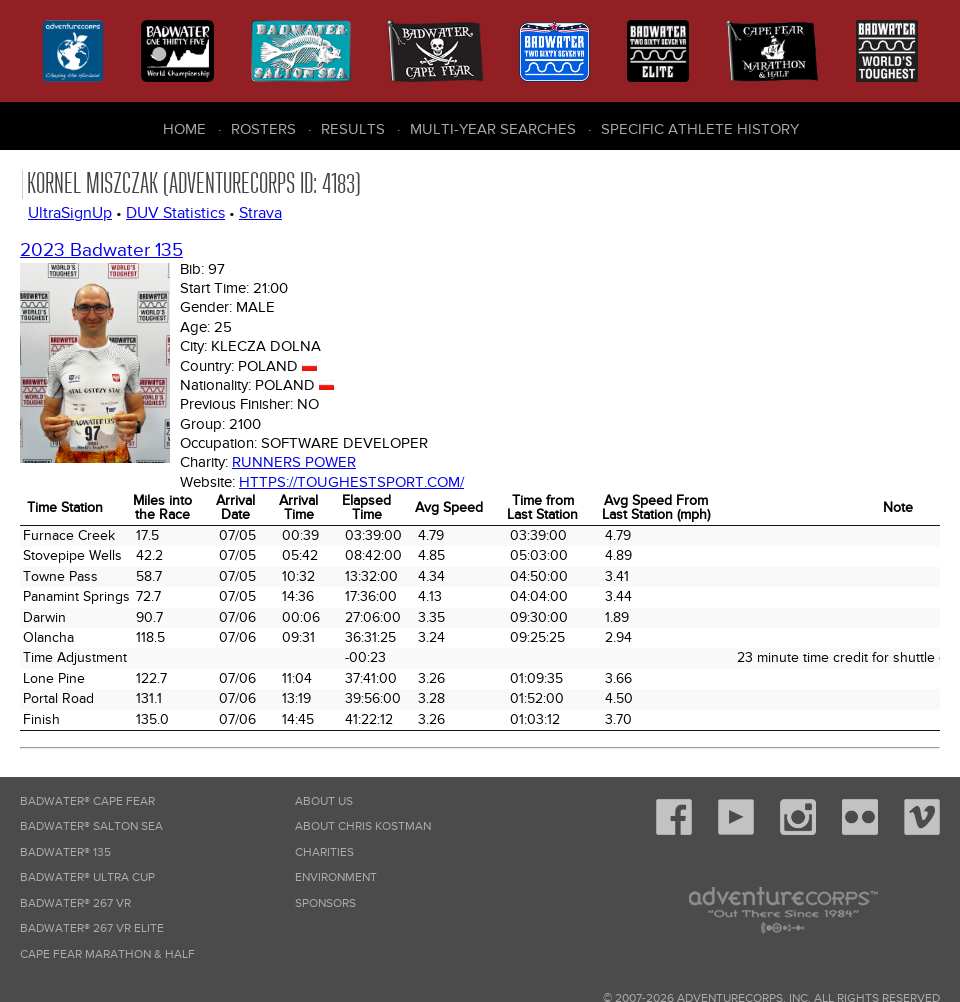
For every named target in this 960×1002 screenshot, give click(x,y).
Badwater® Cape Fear (87, 801)
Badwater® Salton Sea (91, 826)
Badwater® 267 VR (75, 903)
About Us (324, 801)
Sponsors (325, 903)
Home (184, 129)
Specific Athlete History (700, 129)
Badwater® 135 (65, 852)
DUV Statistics (175, 213)
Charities (324, 852)
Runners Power (294, 462)
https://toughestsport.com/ (351, 482)
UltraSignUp (70, 213)
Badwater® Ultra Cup (87, 877)
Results (353, 129)
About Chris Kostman (363, 826)
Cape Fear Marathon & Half (107, 954)
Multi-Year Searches (493, 129)
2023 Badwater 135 (101, 250)
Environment (336, 877)
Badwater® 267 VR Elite (92, 928)
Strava (260, 213)
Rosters (263, 129)
